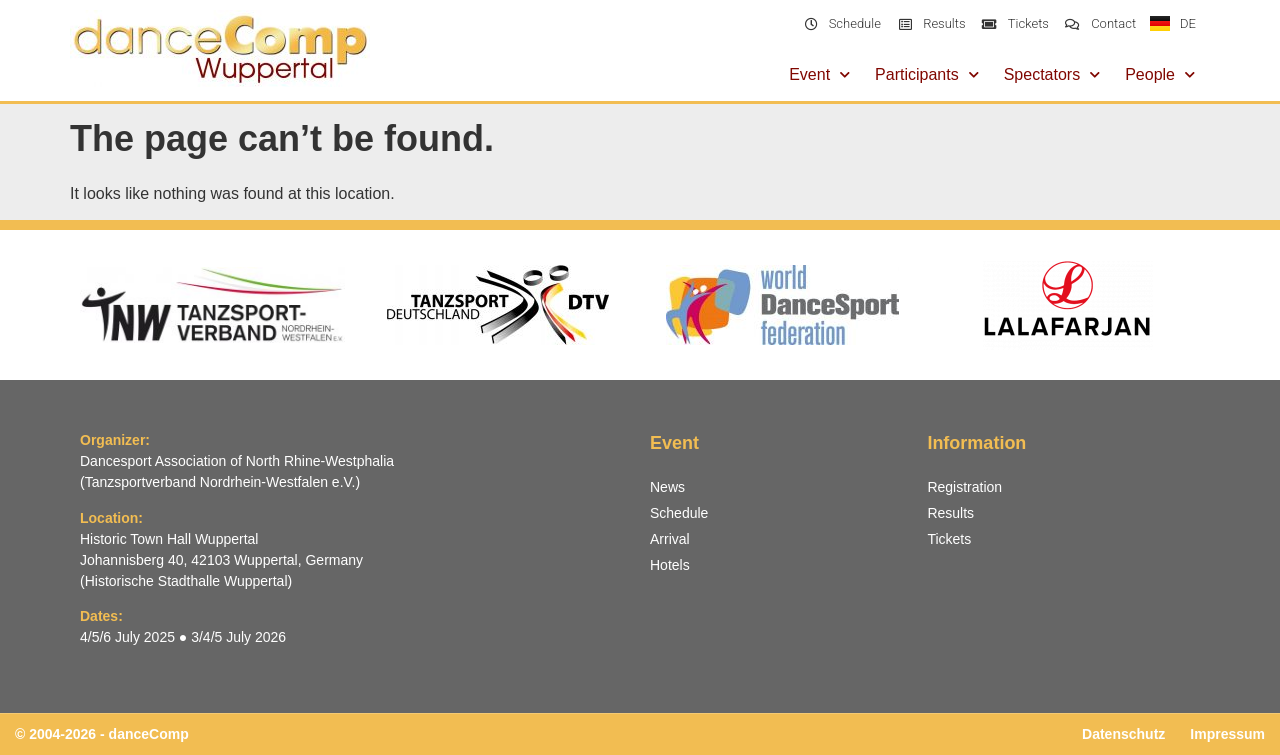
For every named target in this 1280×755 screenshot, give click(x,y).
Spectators (1052, 74)
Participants (927, 74)
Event (819, 74)
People (1160, 74)
